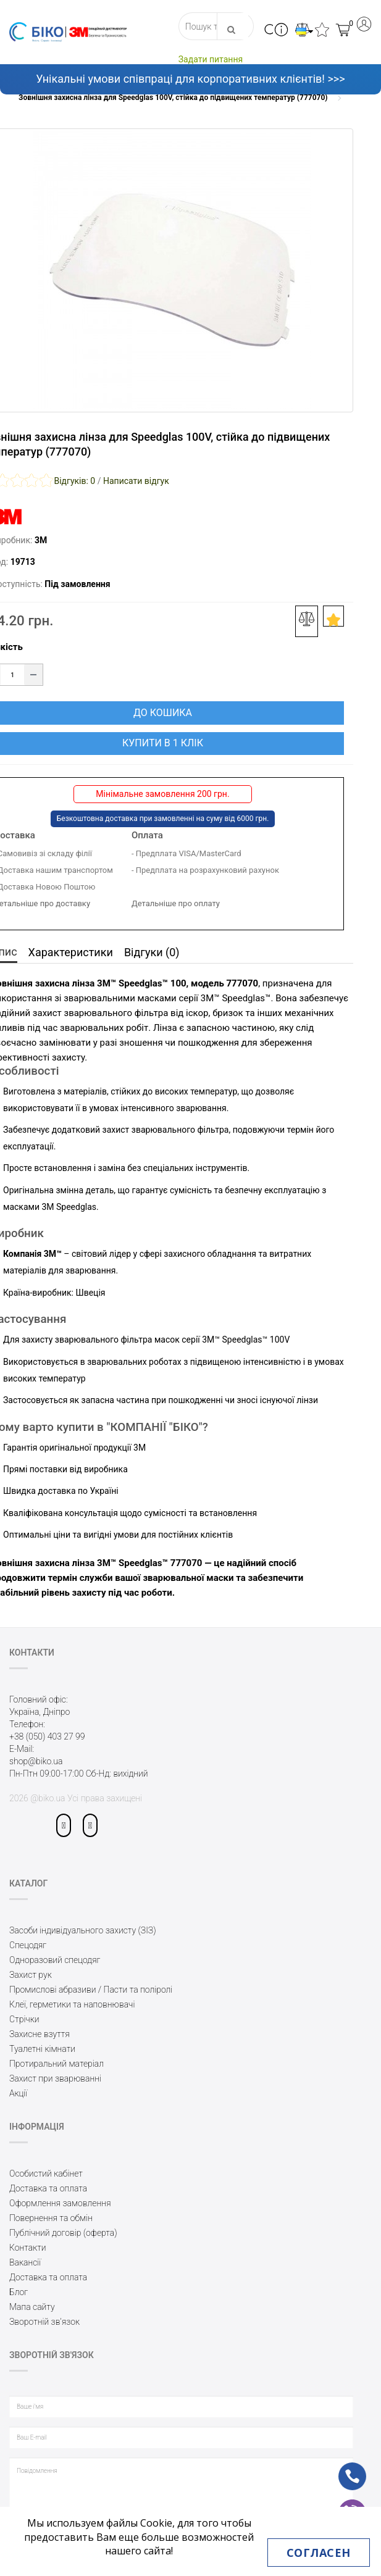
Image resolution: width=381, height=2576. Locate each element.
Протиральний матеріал (56, 2064)
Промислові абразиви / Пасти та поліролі (90, 1990)
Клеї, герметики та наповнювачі (72, 2004)
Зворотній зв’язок (44, 2322)
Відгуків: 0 (74, 481)
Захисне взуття (39, 2034)
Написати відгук (136, 481)
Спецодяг (27, 1945)
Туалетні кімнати (42, 2049)
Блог (18, 2292)
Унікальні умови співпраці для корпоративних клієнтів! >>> (190, 78)
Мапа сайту (32, 2307)
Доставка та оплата (48, 2188)
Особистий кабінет (46, 2173)
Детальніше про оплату (176, 903)
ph (342, 2468)
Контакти (27, 2248)
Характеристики (70, 952)
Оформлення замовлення (60, 2203)
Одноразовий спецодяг (55, 1960)
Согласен (319, 2552)
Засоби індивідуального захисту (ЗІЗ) (82, 1930)
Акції (18, 2093)
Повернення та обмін (51, 2218)
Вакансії (25, 2262)
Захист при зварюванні (55, 2078)
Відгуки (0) (152, 952)
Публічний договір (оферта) (63, 2233)
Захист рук (30, 1975)
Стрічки (24, 2019)
